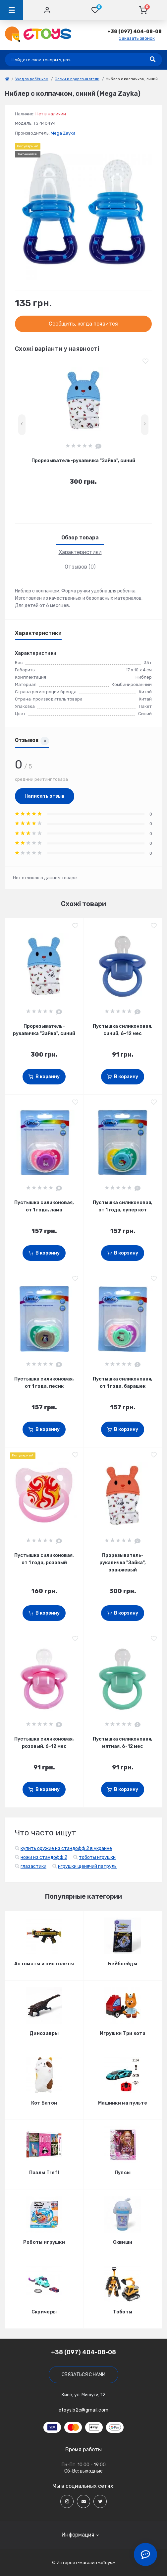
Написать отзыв (45, 796)
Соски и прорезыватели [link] (77, 79)
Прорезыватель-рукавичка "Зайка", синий (83, 460)
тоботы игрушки (97, 1857)
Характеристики (80, 552)
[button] (134, 31)
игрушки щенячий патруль (87, 1866)
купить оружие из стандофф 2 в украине (66, 1848)
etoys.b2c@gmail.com (84, 2410)
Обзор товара (80, 537)
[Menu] (11, 10)
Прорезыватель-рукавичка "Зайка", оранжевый (122, 1563)
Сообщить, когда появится (83, 324)
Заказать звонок (137, 38)
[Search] (152, 60)
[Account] (47, 10)
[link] (7, 79)
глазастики (33, 1866)
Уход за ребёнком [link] (31, 79)
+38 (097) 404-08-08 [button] (83, 2352)
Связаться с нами (83, 2374)
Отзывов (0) (80, 567)
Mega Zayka (63, 133)
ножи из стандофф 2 (44, 1857)
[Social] (67, 2501)
